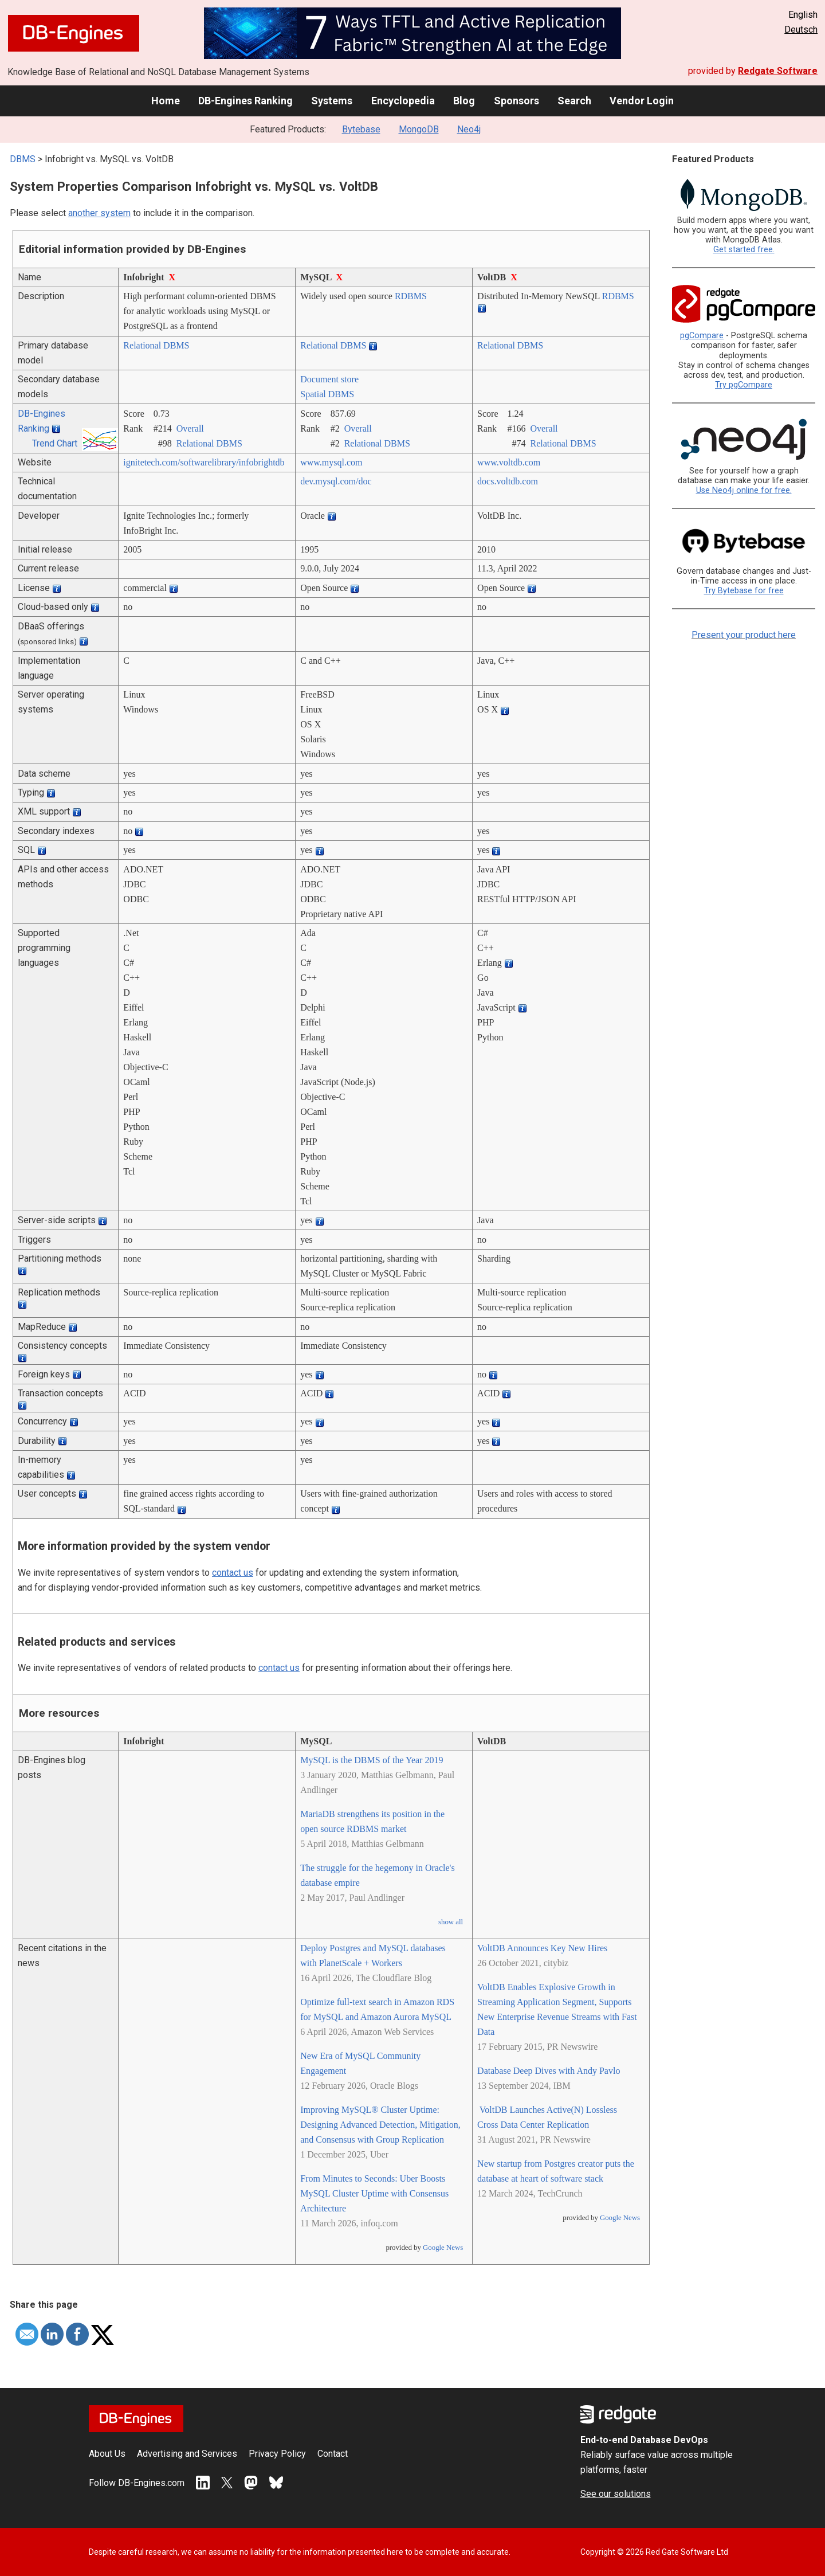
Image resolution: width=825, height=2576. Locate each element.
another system (99, 213)
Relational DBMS (156, 345)
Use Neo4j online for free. (744, 490)
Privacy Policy (277, 2453)
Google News (443, 2248)
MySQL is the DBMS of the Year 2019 (371, 1760)
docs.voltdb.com (507, 481)
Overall (190, 428)
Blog (464, 101)
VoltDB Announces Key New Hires (542, 1948)
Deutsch (801, 29)
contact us (232, 1572)
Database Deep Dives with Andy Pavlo (548, 2071)
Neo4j (469, 129)
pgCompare (702, 335)
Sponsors (516, 101)
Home (165, 101)
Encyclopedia (403, 101)
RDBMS (411, 296)
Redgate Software (778, 70)
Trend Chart (54, 443)
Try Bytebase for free (744, 591)
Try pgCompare (743, 385)
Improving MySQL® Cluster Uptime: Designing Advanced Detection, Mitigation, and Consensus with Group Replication (380, 2124)
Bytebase (361, 129)
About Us (107, 2453)
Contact (332, 2453)
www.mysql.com (331, 462)
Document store (329, 379)
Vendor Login (642, 101)
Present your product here (744, 634)
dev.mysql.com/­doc (335, 481)
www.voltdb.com (508, 462)
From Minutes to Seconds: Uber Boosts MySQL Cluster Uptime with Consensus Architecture (374, 2193)
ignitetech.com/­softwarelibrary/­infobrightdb (203, 462)
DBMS (23, 159)
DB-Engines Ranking (245, 101)
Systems (331, 101)
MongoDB (419, 129)
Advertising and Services (187, 2453)
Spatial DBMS (327, 394)
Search (574, 101)
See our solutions (615, 2493)
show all (450, 1922)
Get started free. (744, 250)
